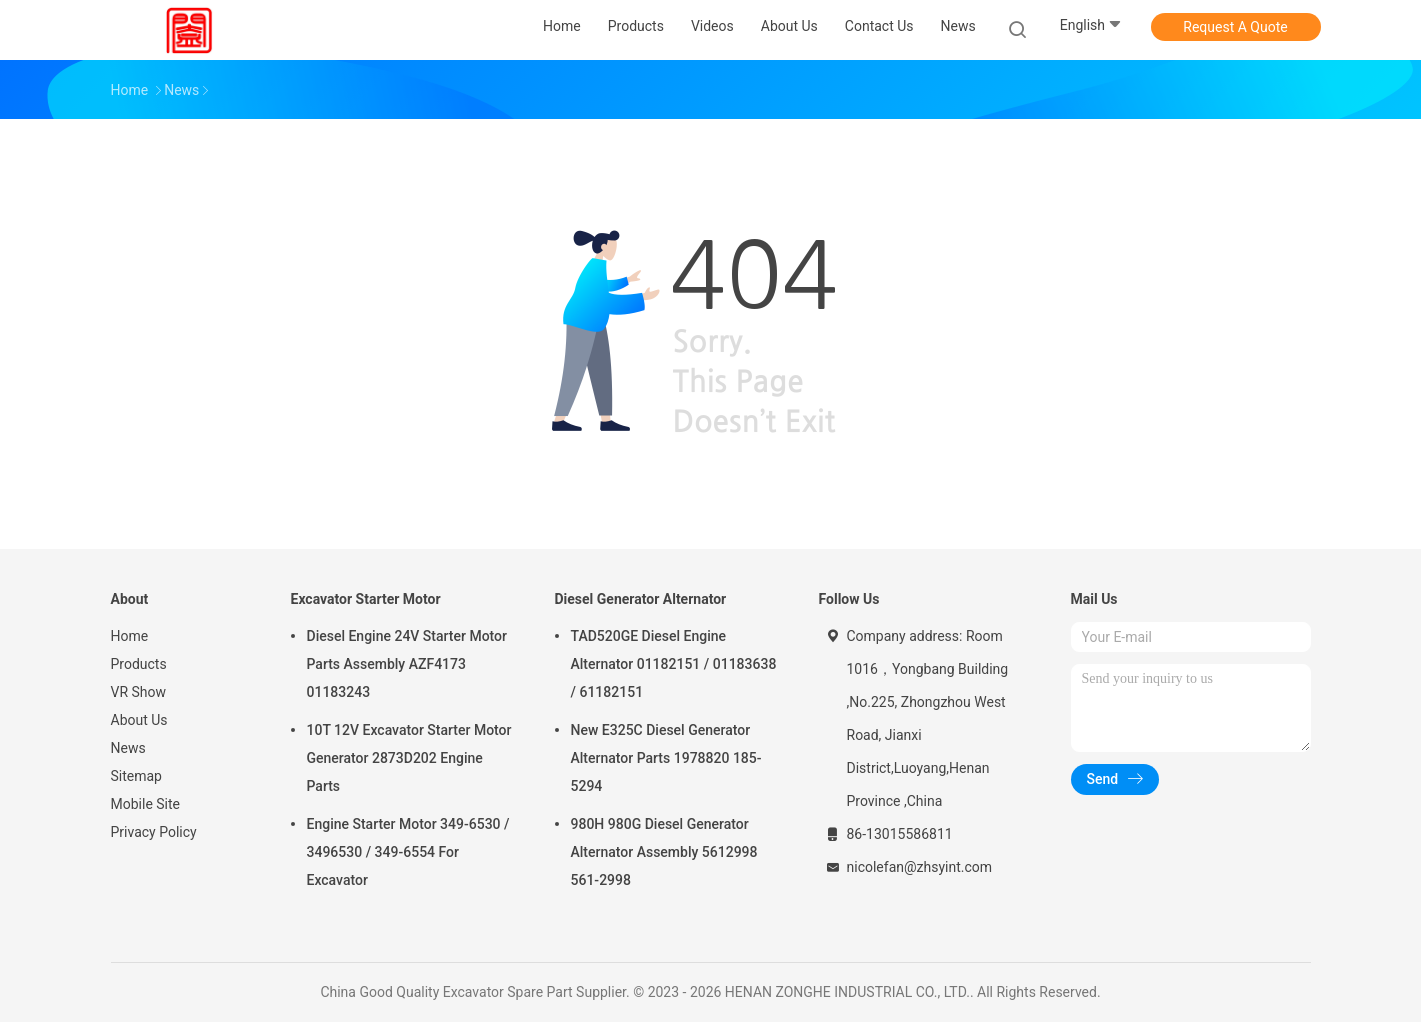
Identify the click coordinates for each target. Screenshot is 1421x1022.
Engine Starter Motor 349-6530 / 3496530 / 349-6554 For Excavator (408, 852)
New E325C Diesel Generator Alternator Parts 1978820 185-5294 (666, 758)
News (128, 748)
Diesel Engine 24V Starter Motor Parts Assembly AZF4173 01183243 (407, 664)
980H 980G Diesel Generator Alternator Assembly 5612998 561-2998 (664, 852)
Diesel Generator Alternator (641, 599)
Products (139, 664)
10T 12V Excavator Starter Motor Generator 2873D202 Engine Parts (409, 758)
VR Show (139, 692)
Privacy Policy (154, 832)
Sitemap (136, 776)
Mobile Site (146, 804)
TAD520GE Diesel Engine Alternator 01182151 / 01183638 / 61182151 (674, 664)
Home (130, 636)
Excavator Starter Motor (366, 599)
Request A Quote (1235, 27)
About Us (139, 720)
